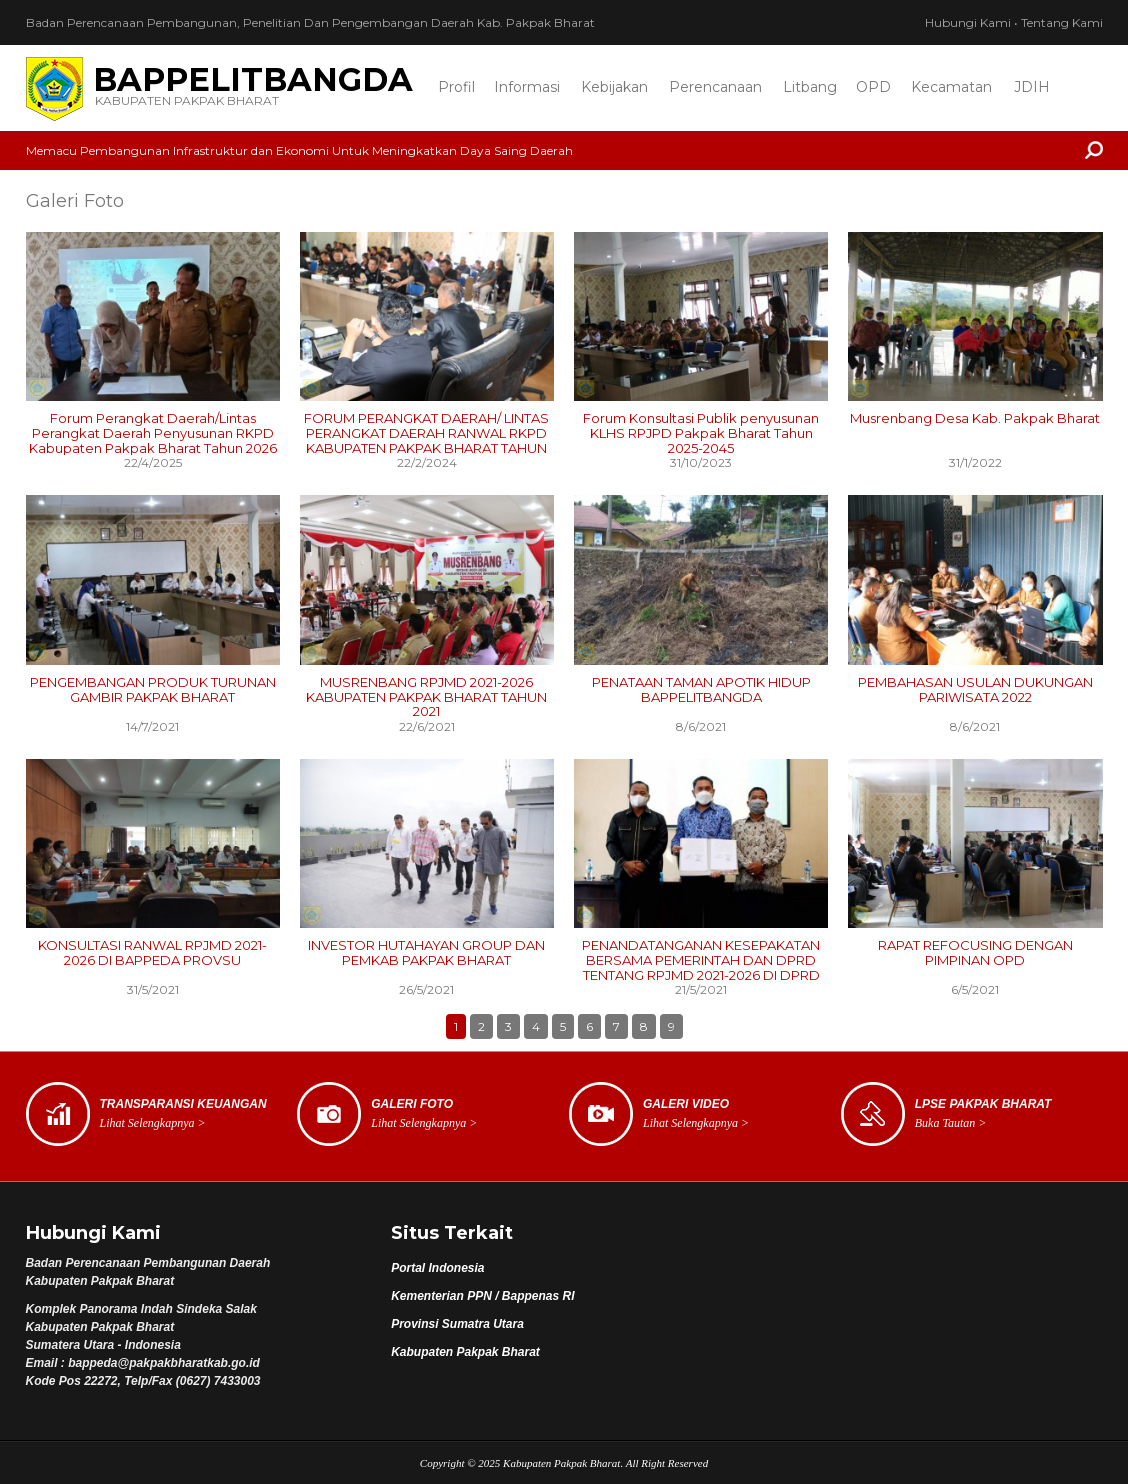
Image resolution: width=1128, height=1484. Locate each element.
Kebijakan (614, 87)
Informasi (527, 87)
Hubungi (968, 22)
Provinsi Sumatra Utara (457, 1324)
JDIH (1032, 87)
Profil (456, 87)
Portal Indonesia (437, 1268)
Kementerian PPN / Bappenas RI (482, 1296)
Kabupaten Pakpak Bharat (465, 1352)
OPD (873, 87)
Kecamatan (951, 87)
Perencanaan (715, 87)
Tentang (1062, 22)
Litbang (810, 87)
